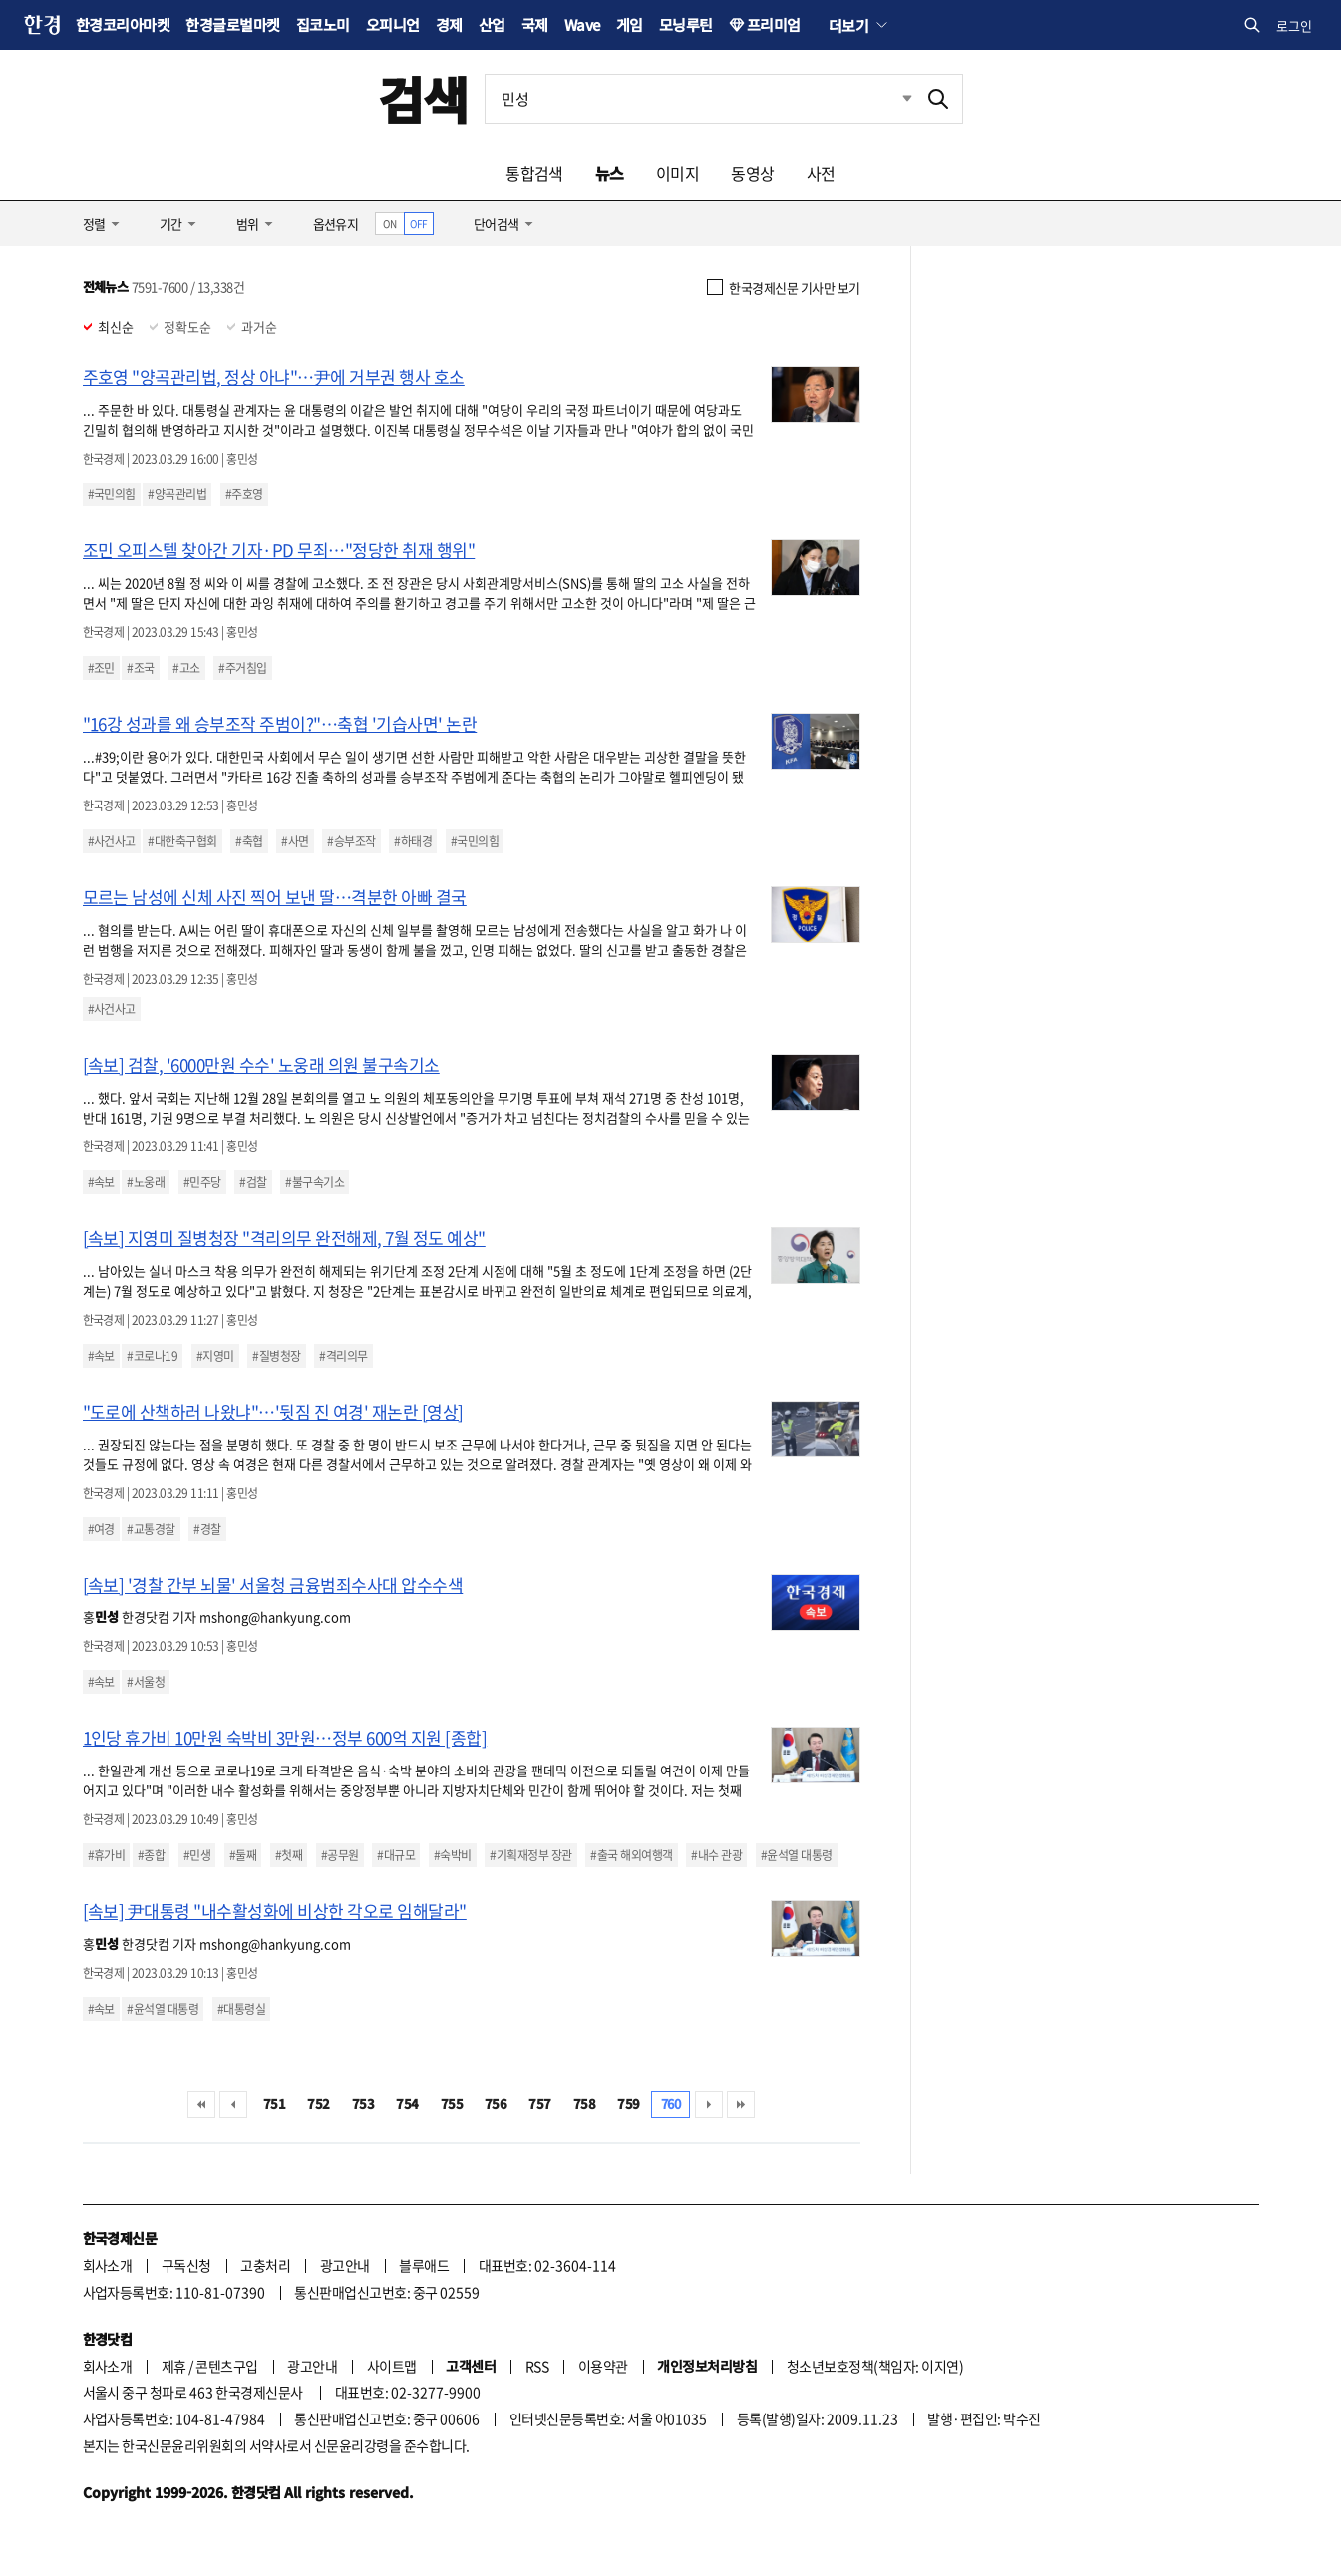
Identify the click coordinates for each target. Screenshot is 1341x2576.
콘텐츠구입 (226, 2366)
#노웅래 (146, 1182)
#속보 (101, 1182)
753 (363, 2103)
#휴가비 (107, 1855)
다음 (709, 2104)
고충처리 (265, 2265)
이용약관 (603, 2366)
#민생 (196, 1855)
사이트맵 (392, 2366)
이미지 (677, 173)
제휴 (174, 2366)
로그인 (1294, 25)
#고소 (185, 668)
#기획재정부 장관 (530, 1855)
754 (407, 2103)
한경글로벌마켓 (232, 24)
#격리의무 (343, 1356)
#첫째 (288, 1855)
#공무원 (340, 1855)
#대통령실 (241, 2009)
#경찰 (206, 1529)
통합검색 (534, 173)
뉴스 (609, 173)
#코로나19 (152, 1356)
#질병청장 (276, 1356)
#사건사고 (112, 841)
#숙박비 (453, 1855)
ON (389, 223)
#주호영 (244, 494)
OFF (418, 223)
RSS (536, 2366)
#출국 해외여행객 (631, 1855)
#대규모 (396, 1855)
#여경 (101, 1529)
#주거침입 (242, 668)
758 (584, 2103)
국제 (534, 24)
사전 (821, 173)
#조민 (101, 668)
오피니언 (393, 24)
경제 (449, 24)
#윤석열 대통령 (797, 1855)
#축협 (248, 841)
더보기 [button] (848, 25)
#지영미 (215, 1356)
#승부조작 (351, 841)
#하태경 (413, 841)
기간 (171, 223)
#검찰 (252, 1182)
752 (318, 2103)
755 (452, 2103)
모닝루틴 (686, 24)
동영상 (752, 173)
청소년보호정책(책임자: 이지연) (875, 2366)
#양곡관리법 (177, 494)
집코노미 (323, 24)
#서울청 (146, 1682)
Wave (582, 24)
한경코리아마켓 (122, 24)
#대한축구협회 (182, 841)
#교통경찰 (150, 1529)
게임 (629, 24)
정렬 (94, 223)
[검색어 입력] (700, 99)
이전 (233, 2104)
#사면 (294, 841)
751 (274, 2103)
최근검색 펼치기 (892, 99)
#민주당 (202, 1182)
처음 (201, 2104)
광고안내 (345, 2265)
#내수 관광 (716, 1855)
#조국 (140, 668)
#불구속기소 (314, 1182)
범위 (247, 223)
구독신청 (186, 2265)
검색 (423, 98)
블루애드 (424, 2265)
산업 (492, 24)
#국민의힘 (112, 494)
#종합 (151, 1855)
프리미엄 (774, 24)
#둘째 (242, 1855)
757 (539, 2103)
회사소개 (108, 2265)
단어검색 (496, 223)
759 (628, 2103)
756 (495, 2103)
